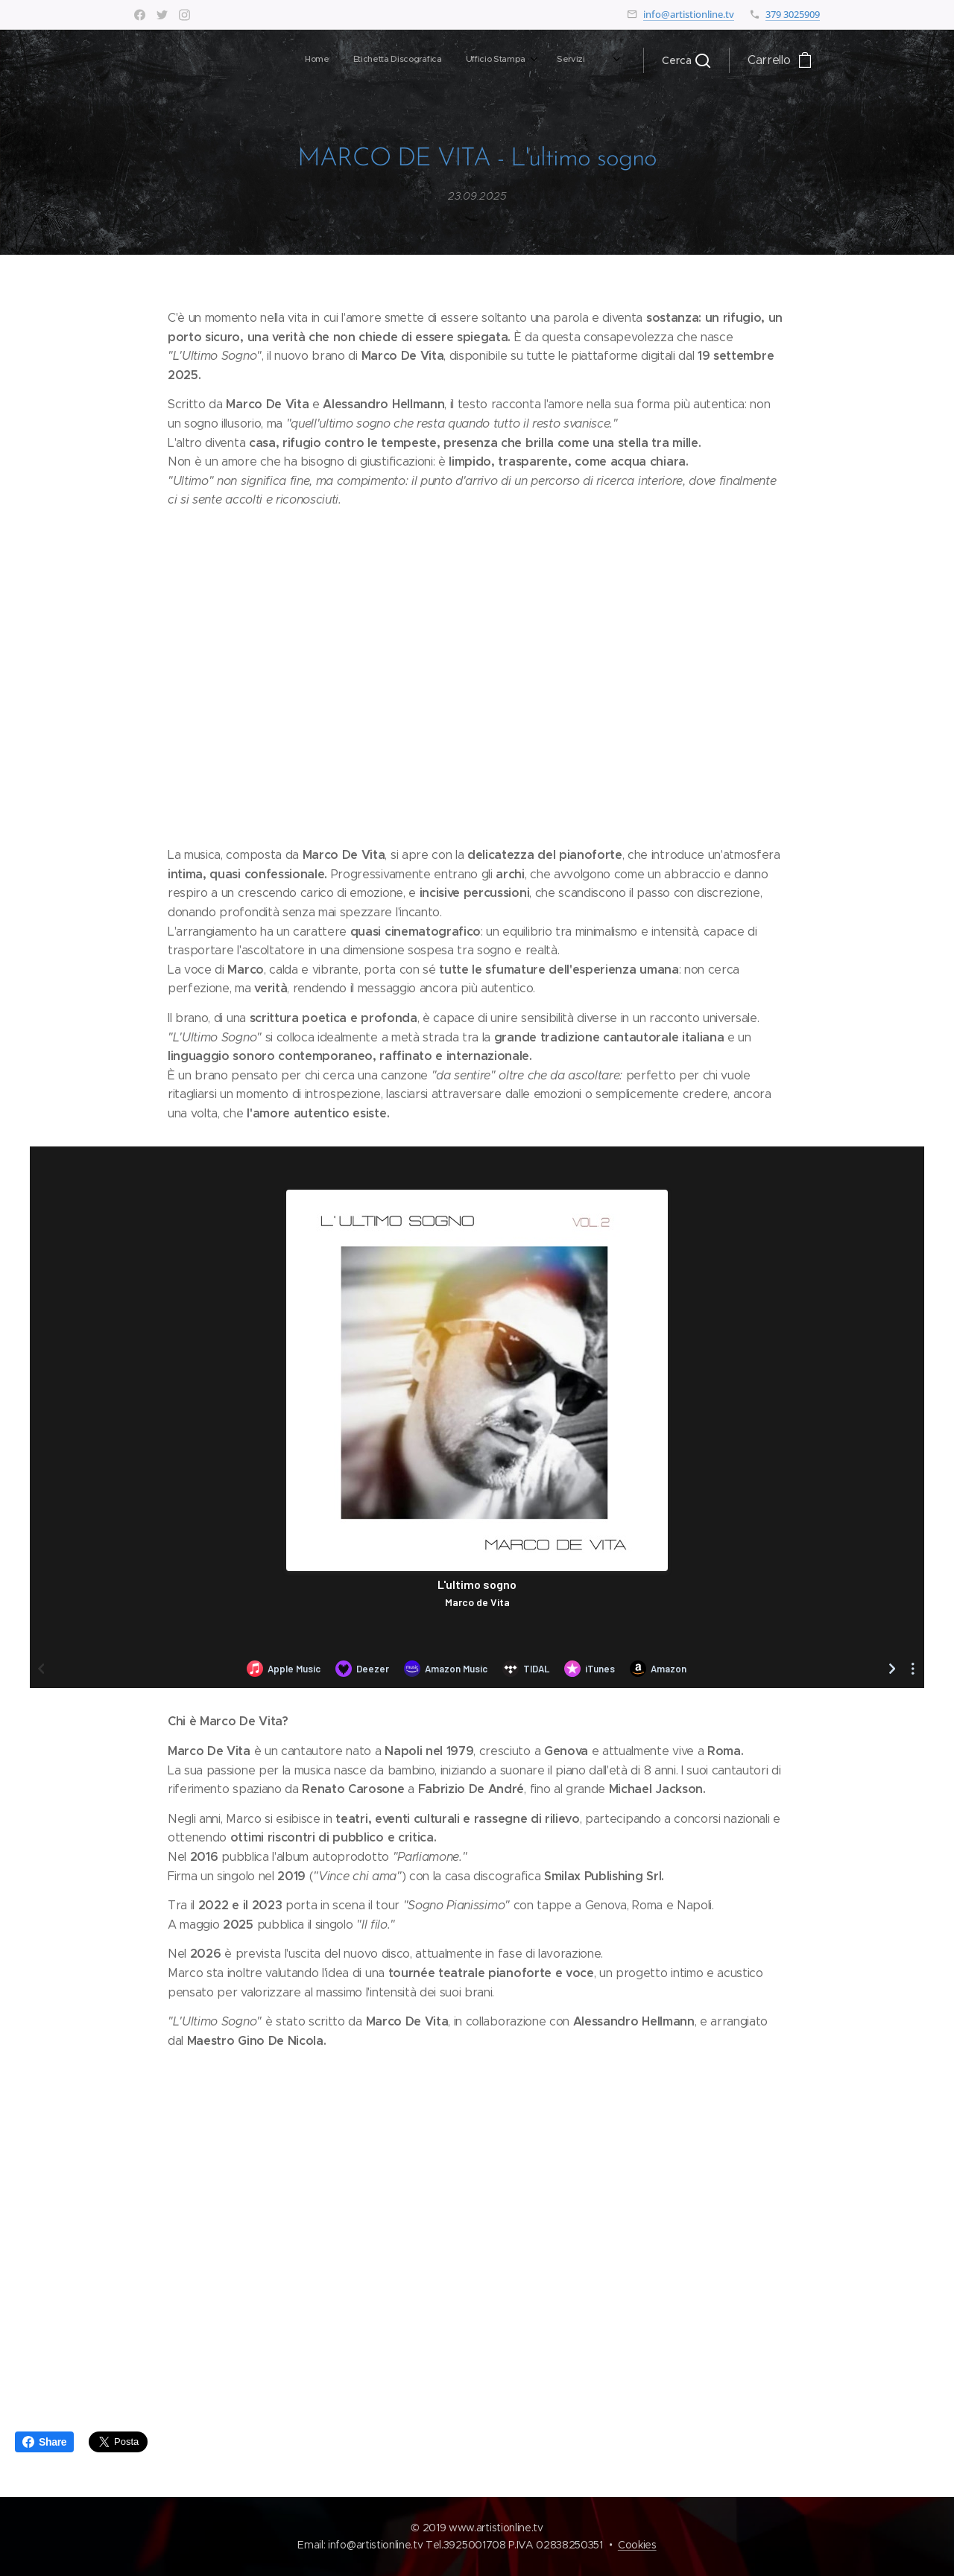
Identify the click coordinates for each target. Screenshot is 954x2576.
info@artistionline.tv (688, 14)
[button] (686, 60)
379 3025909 (792, 14)
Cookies (637, 2544)
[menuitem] (398, 60)
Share (44, 2442)
